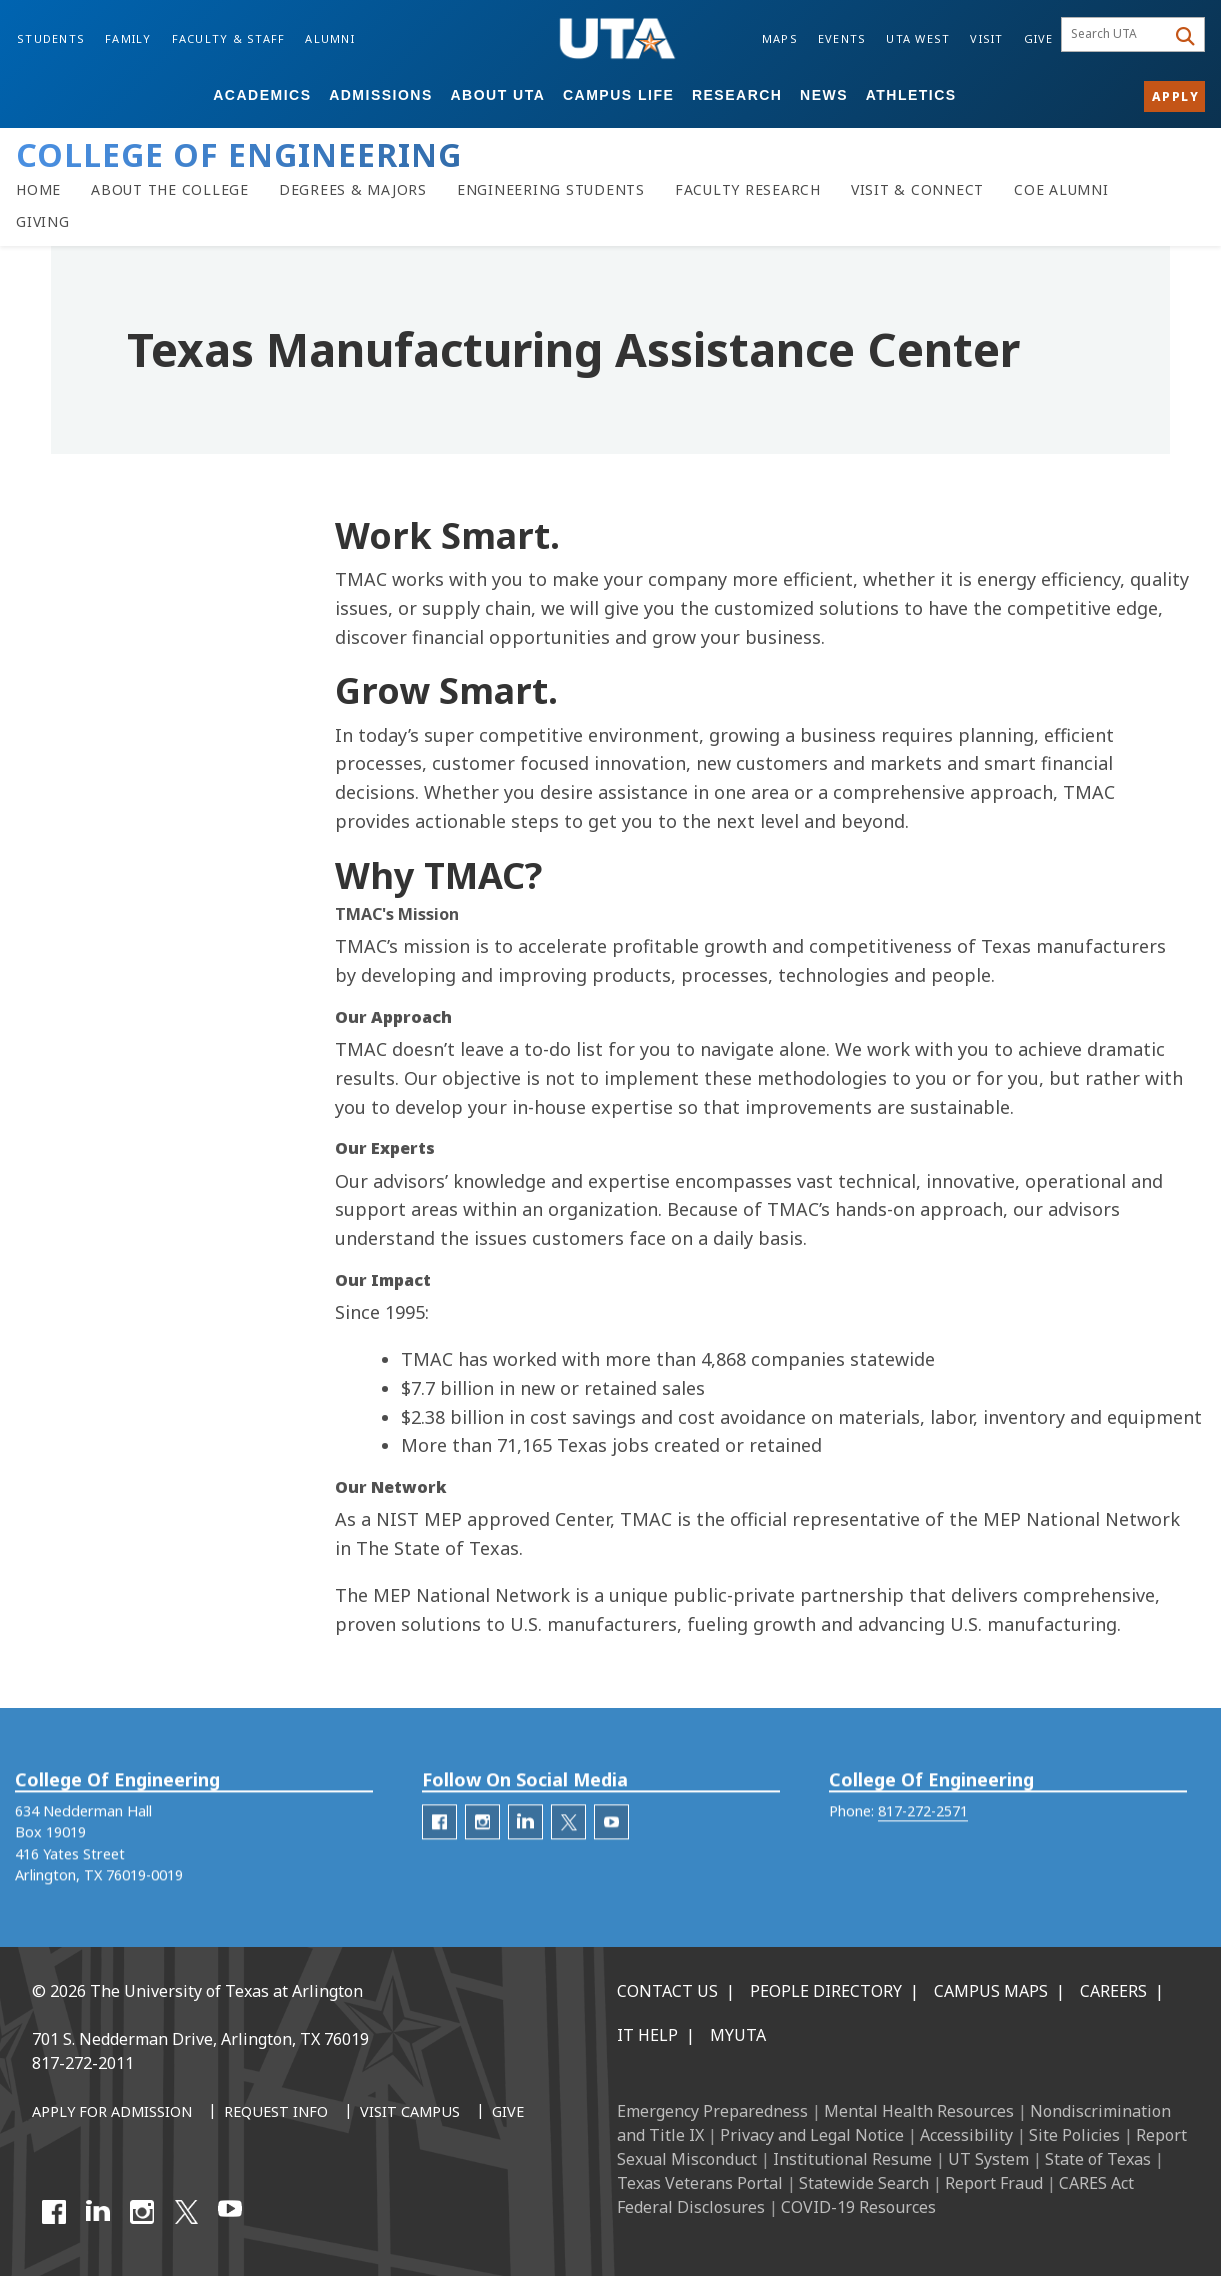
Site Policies (1074, 2135)
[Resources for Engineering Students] (551, 190)
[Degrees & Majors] (353, 190)
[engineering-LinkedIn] (525, 1847)
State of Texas (1098, 2159)
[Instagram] (142, 2212)
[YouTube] (230, 2212)
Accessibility (966, 2135)
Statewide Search (864, 2183)
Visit (986, 38)
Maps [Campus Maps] (780, 38)
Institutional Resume (852, 2159)
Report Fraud (994, 2183)
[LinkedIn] (98, 2212)
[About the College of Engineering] (170, 190)
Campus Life (618, 95)
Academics (262, 95)
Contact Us (667, 1991)
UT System (988, 2159)
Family (128, 38)
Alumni (330, 38)
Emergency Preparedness (712, 2111)
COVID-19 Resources (858, 2207)
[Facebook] (54, 2212)
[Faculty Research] (748, 190)
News (824, 95)
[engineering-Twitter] (568, 1847)
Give (1039, 38)
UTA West (918, 38)
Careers (1113, 1991)
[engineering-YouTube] (611, 1847)
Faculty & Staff (229, 38)
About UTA (497, 95)
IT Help (647, 2035)
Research (737, 95)
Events (842, 38)
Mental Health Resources (919, 2111)
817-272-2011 (83, 2063)
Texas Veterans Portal (700, 2183)
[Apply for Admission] (112, 2113)
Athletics (911, 95)
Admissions (381, 95)
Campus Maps (991, 1991)
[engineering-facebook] (439, 1847)
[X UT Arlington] (186, 2212)
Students (51, 38)
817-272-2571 (923, 1836)
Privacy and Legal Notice (812, 2135)
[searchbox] (1116, 35)
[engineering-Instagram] (482, 1847)
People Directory (826, 1991)
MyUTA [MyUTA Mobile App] (738, 2035)
